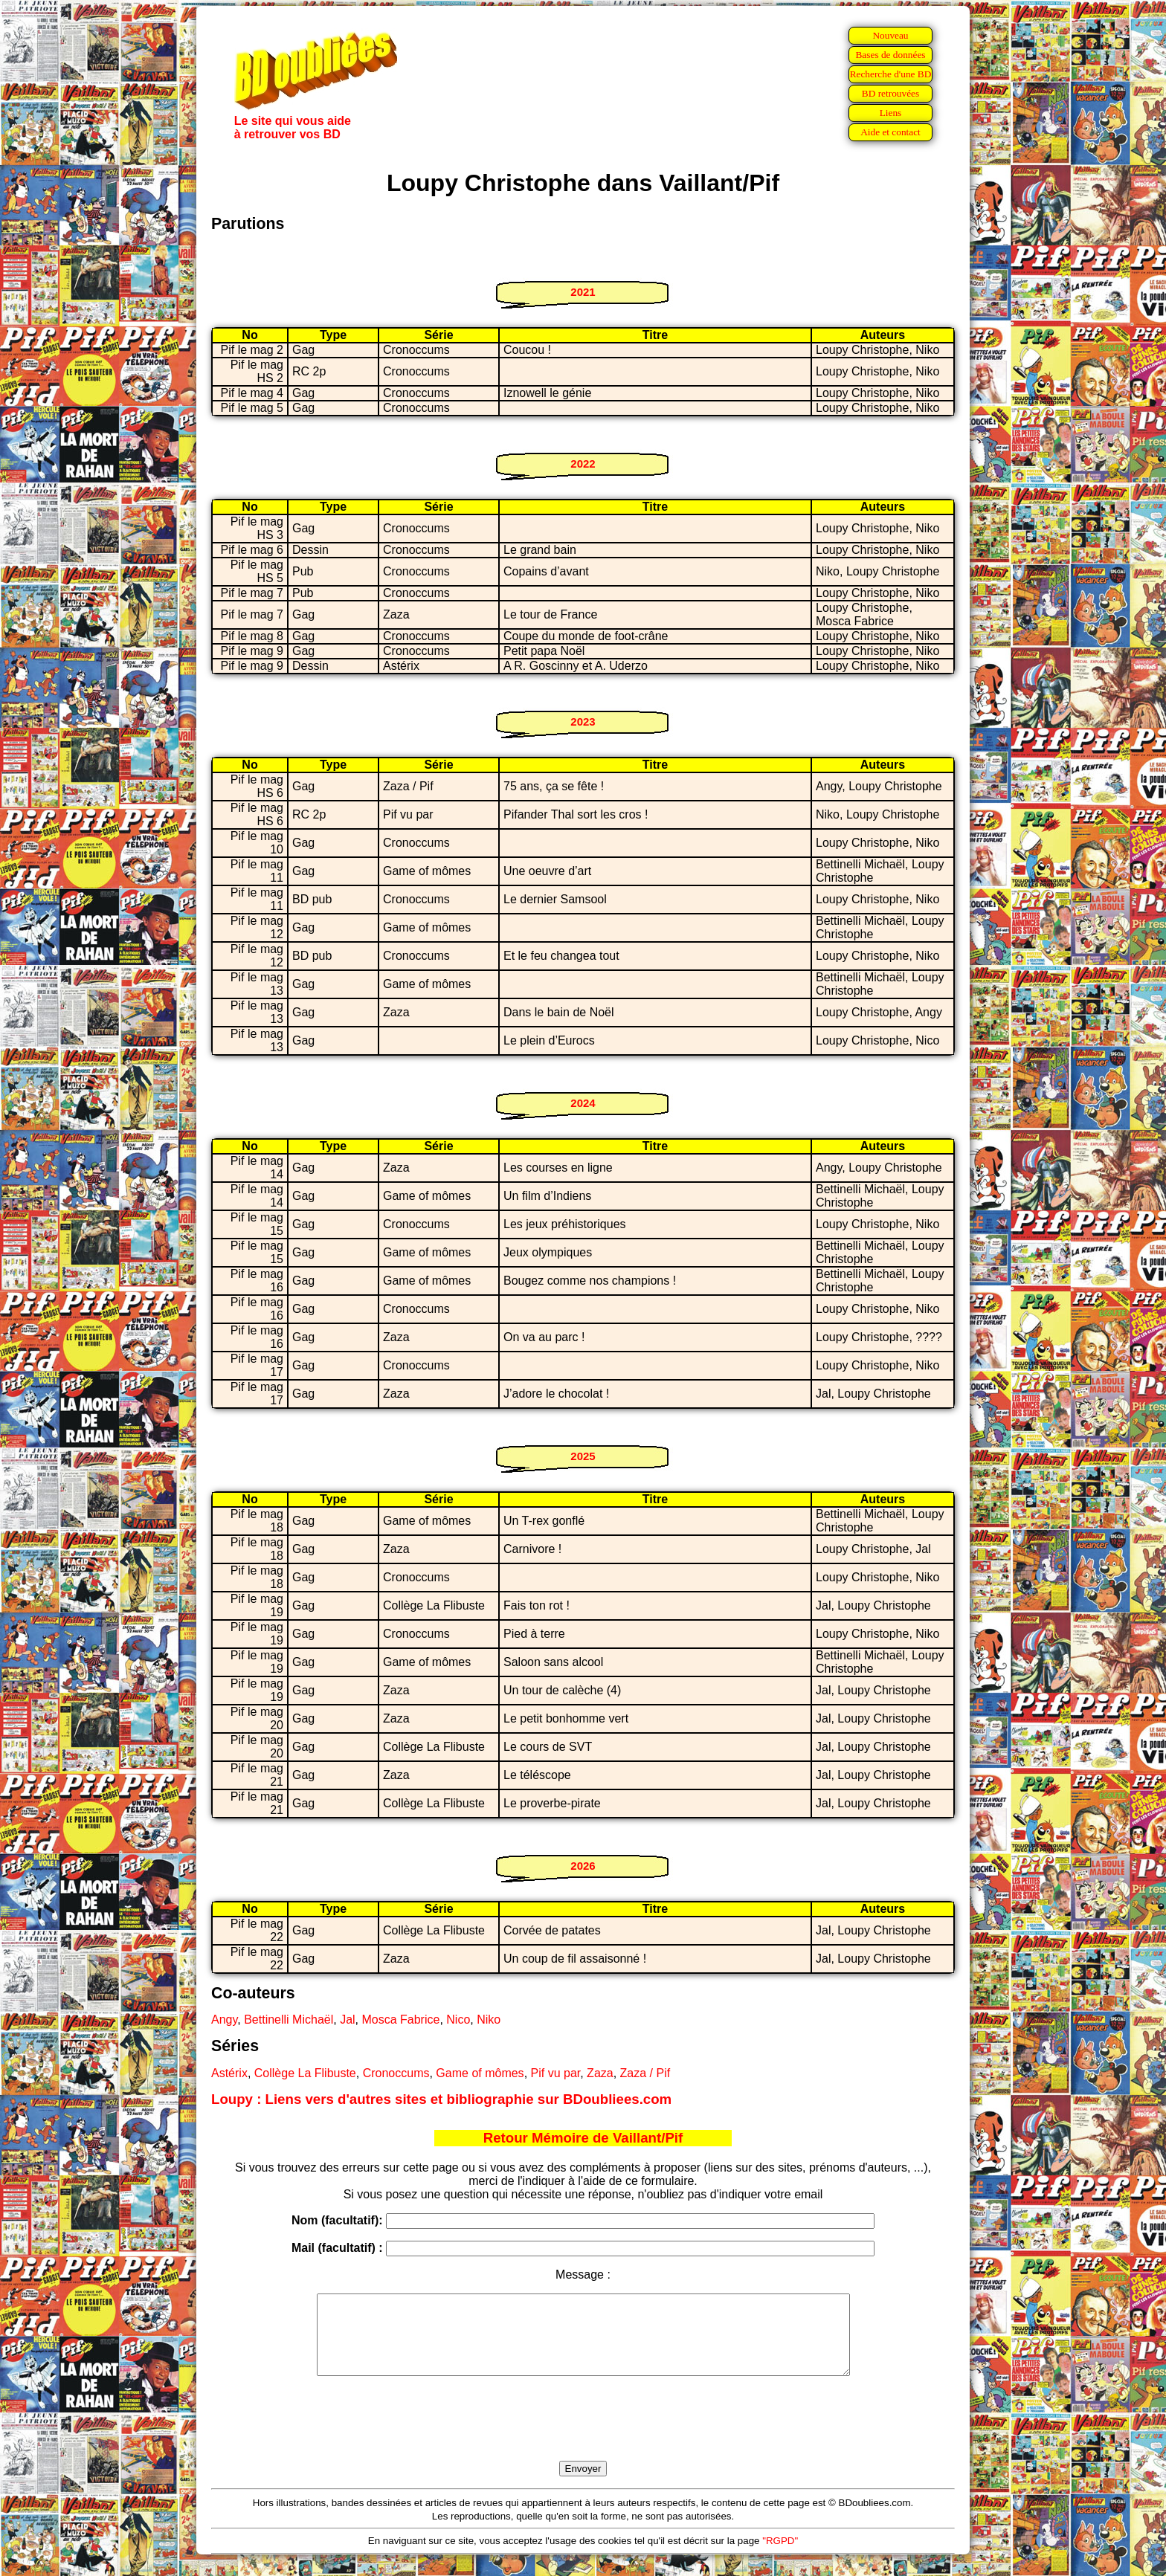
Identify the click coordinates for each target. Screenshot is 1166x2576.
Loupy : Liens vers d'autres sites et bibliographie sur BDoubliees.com (441, 2099)
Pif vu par (556, 2073)
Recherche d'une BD (891, 74)
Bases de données (890, 54)
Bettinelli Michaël (288, 2019)
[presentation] (583, 2435)
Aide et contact (890, 132)
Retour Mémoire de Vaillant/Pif (583, 2138)
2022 (582, 463)
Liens (891, 112)
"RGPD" (780, 2556)
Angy (224, 2019)
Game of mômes (480, 2073)
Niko (488, 2019)
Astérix (229, 2073)
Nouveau (890, 35)
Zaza (600, 2073)
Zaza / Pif (645, 2073)
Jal (347, 2019)
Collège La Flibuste (305, 2073)
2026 (582, 1865)
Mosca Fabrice (400, 2019)
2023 (582, 721)
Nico (458, 2019)
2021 (582, 291)
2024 (582, 1103)
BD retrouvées (890, 93)
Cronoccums (396, 2073)
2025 (582, 1456)
